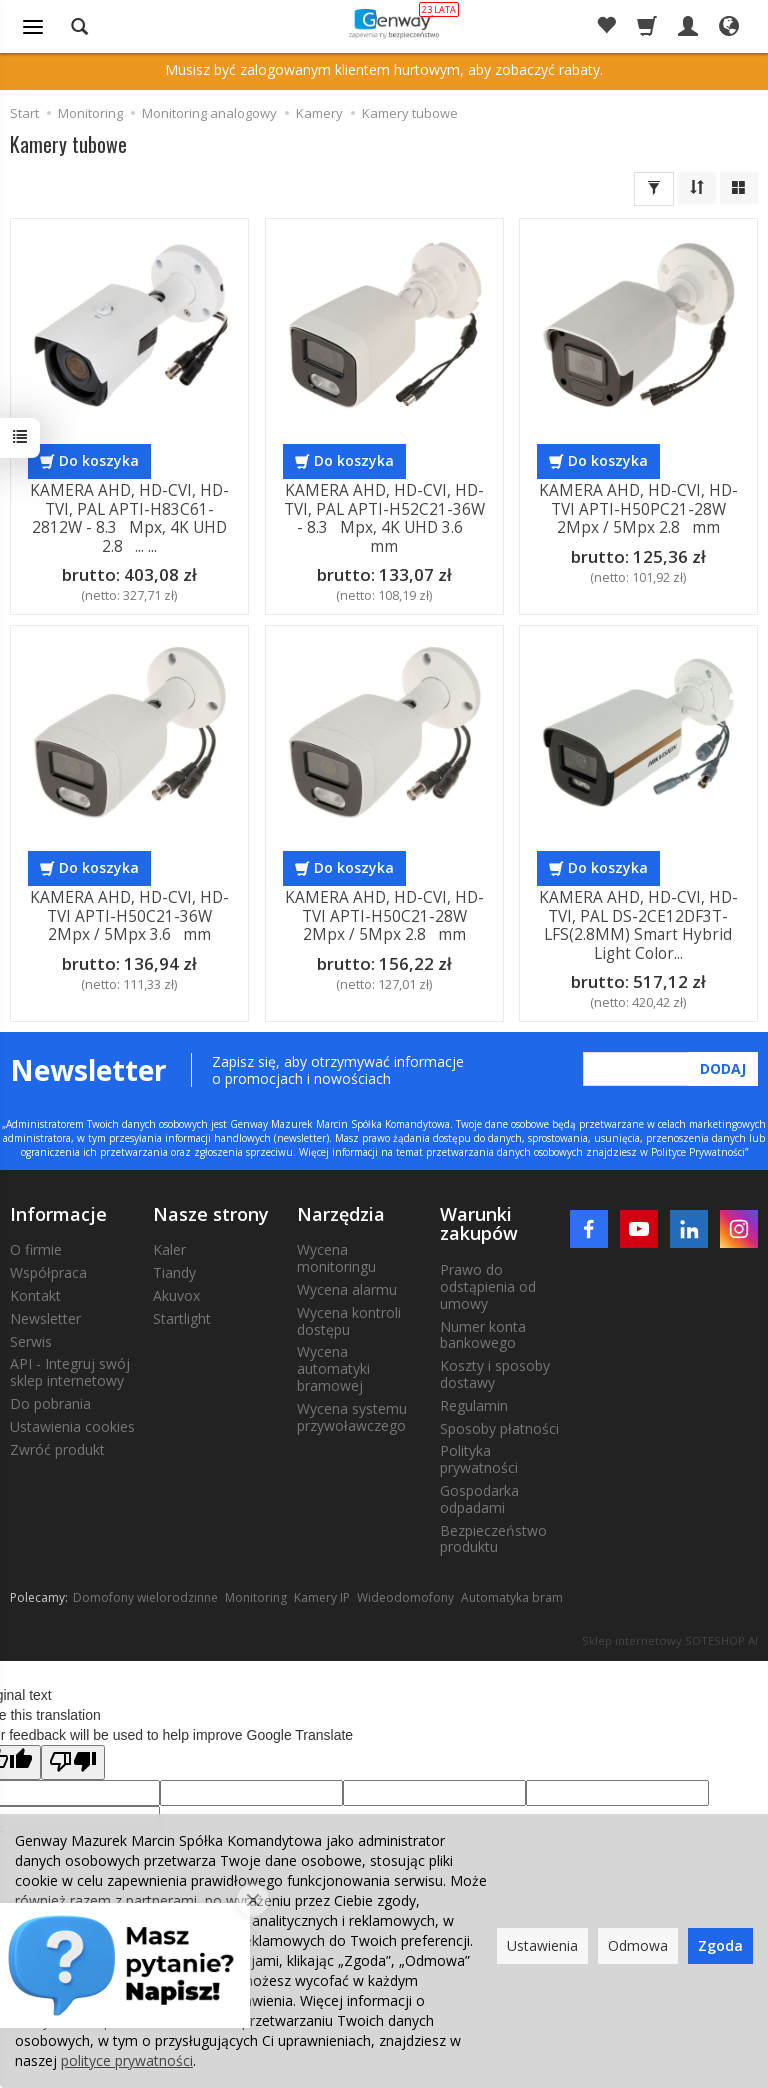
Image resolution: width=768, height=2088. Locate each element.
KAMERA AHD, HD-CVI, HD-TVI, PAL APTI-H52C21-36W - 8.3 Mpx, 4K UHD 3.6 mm (383, 518)
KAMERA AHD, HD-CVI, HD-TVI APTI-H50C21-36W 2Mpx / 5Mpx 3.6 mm (129, 916)
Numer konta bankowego (483, 1335)
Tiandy (174, 1272)
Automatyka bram (512, 1597)
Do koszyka (99, 460)
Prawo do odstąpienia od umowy (488, 1286)
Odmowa (638, 1945)
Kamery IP (322, 1597)
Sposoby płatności (499, 1428)
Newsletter (45, 1318)
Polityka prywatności (479, 1459)
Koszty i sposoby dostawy (495, 1374)
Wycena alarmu (347, 1289)
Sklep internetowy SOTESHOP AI (670, 1640)
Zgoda (720, 1945)
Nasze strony (211, 1214)
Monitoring (256, 1597)
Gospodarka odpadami (479, 1499)
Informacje (58, 1214)
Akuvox (176, 1295)
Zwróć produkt (57, 1449)
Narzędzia (341, 1214)
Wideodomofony (405, 1597)
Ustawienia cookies (72, 1426)
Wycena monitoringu (336, 1258)
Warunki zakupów (479, 1224)
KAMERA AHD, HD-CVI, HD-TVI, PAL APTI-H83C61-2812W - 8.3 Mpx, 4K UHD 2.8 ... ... (129, 518)
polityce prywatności (127, 2060)
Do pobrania (50, 1403)
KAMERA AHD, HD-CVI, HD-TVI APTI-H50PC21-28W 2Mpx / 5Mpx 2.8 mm (638, 509)
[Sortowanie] (697, 188)
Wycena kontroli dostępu (349, 1321)
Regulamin (474, 1405)
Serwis (31, 1341)
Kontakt (35, 1295)
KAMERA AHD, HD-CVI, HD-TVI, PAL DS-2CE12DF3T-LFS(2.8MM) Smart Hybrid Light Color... (638, 925)
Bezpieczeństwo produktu (493, 1539)
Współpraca (48, 1272)
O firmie (36, 1249)
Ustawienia (542, 1945)
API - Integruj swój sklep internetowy (70, 1372)
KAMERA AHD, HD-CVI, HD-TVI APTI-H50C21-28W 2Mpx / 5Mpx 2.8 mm (383, 916)
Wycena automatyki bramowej (333, 1368)
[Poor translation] (73, 1762)
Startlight (182, 1318)
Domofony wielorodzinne (145, 1597)
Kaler (169, 1249)
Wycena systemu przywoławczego (352, 1417)
